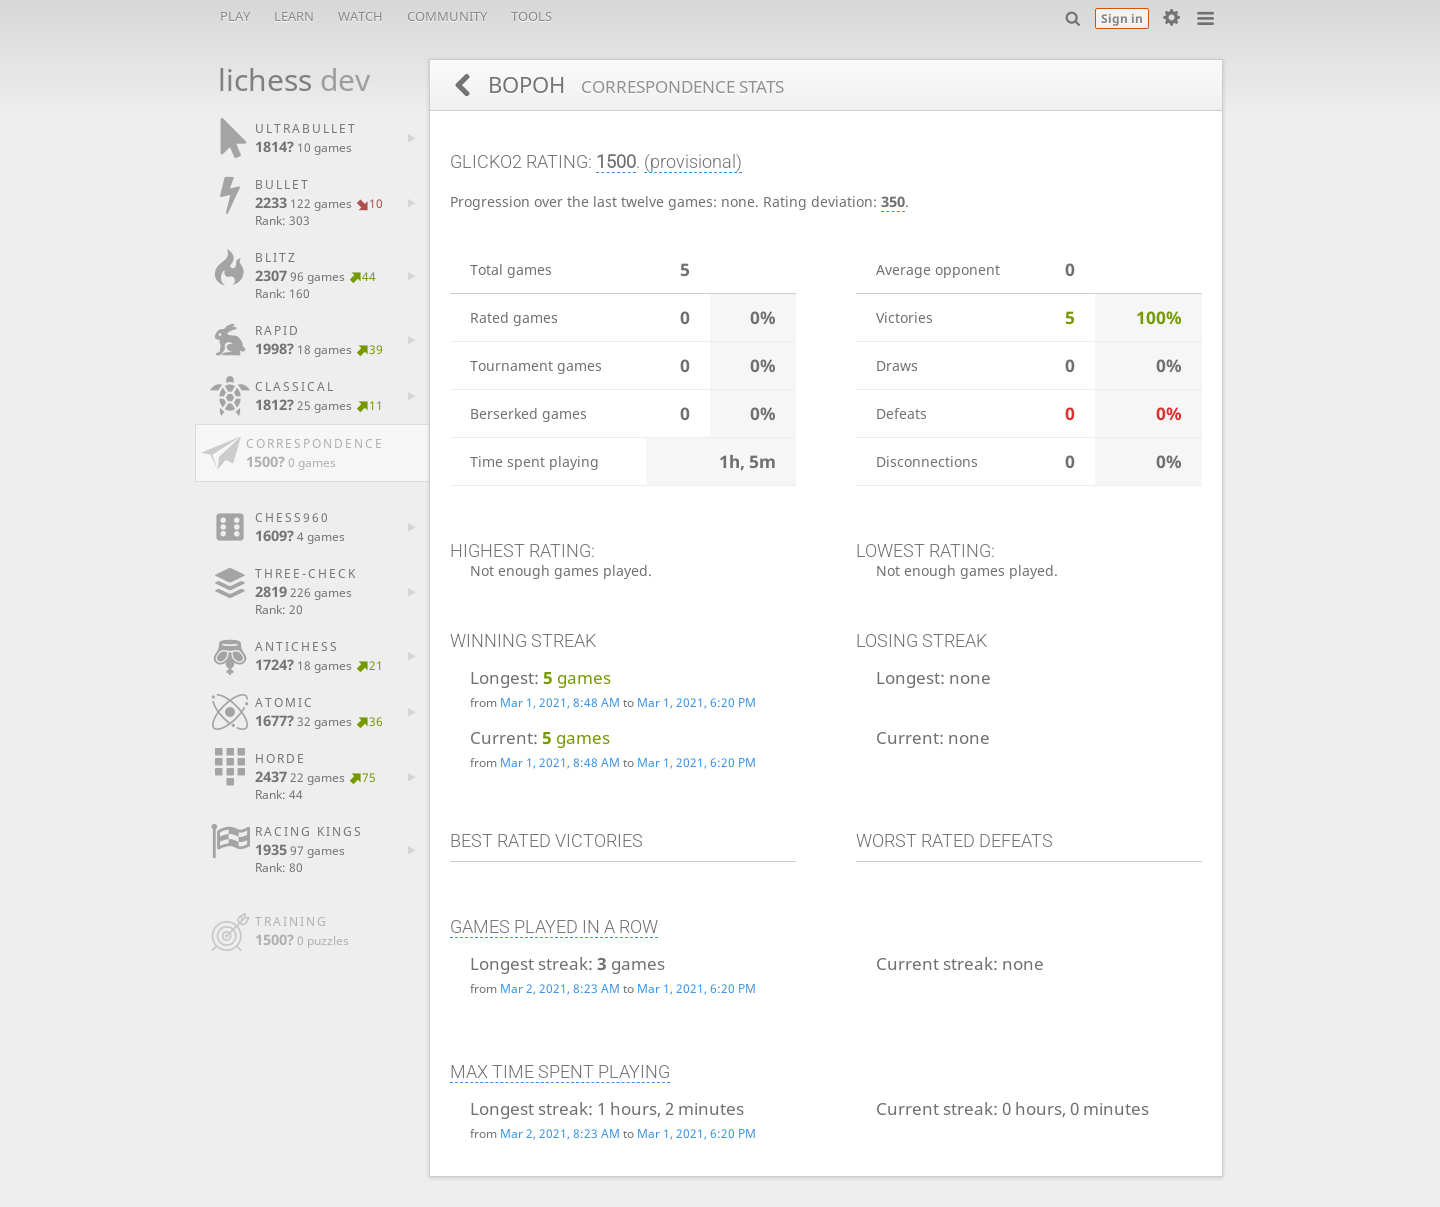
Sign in (1122, 18)
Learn (294, 16)
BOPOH (633, 84)
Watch (360, 16)
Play (235, 16)
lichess (283, 79)
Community (447, 16)
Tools (531, 16)
